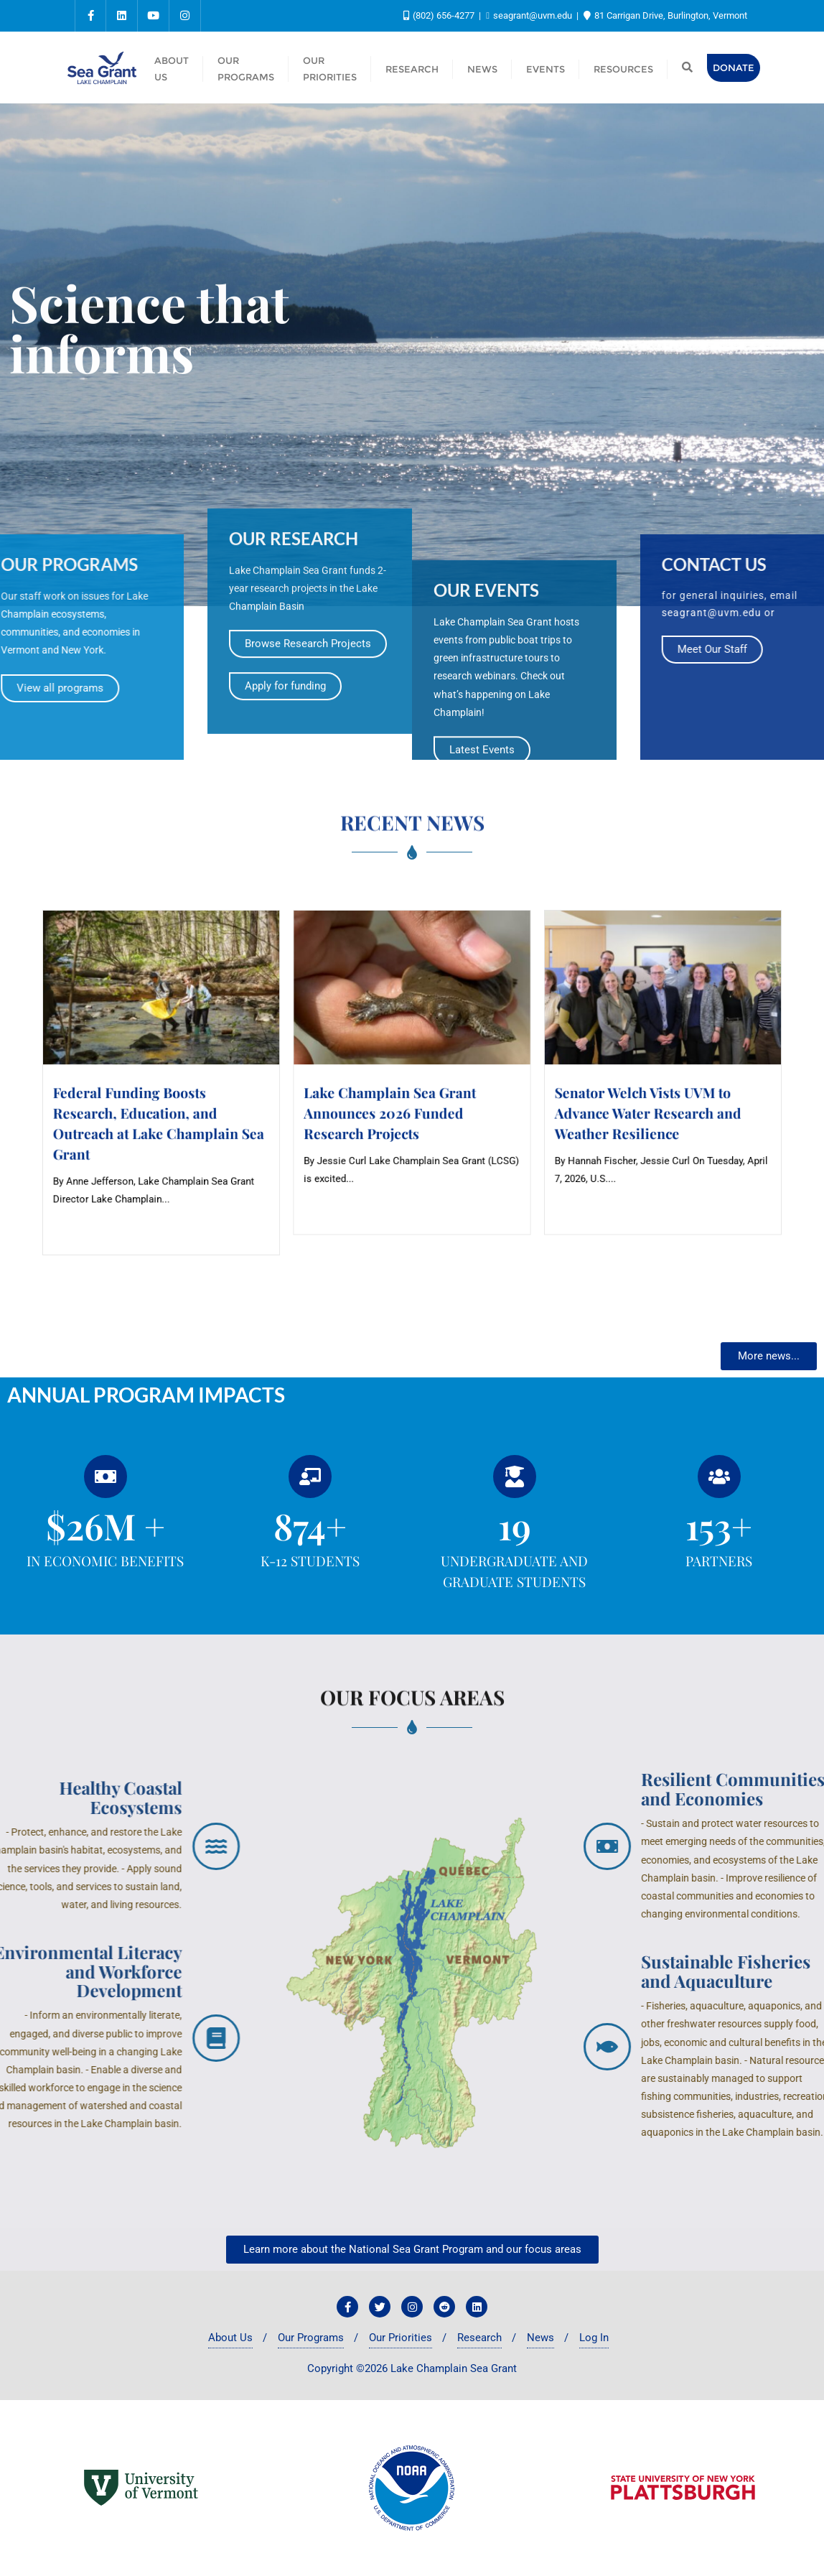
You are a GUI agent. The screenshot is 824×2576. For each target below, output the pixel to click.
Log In (594, 2337)
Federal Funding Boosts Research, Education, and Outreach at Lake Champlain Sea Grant (305, 1100)
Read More (275, 1146)
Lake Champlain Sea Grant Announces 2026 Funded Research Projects (402, 1095)
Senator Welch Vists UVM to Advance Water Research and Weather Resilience (511, 1095)
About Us (230, 2337)
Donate (733, 67)
